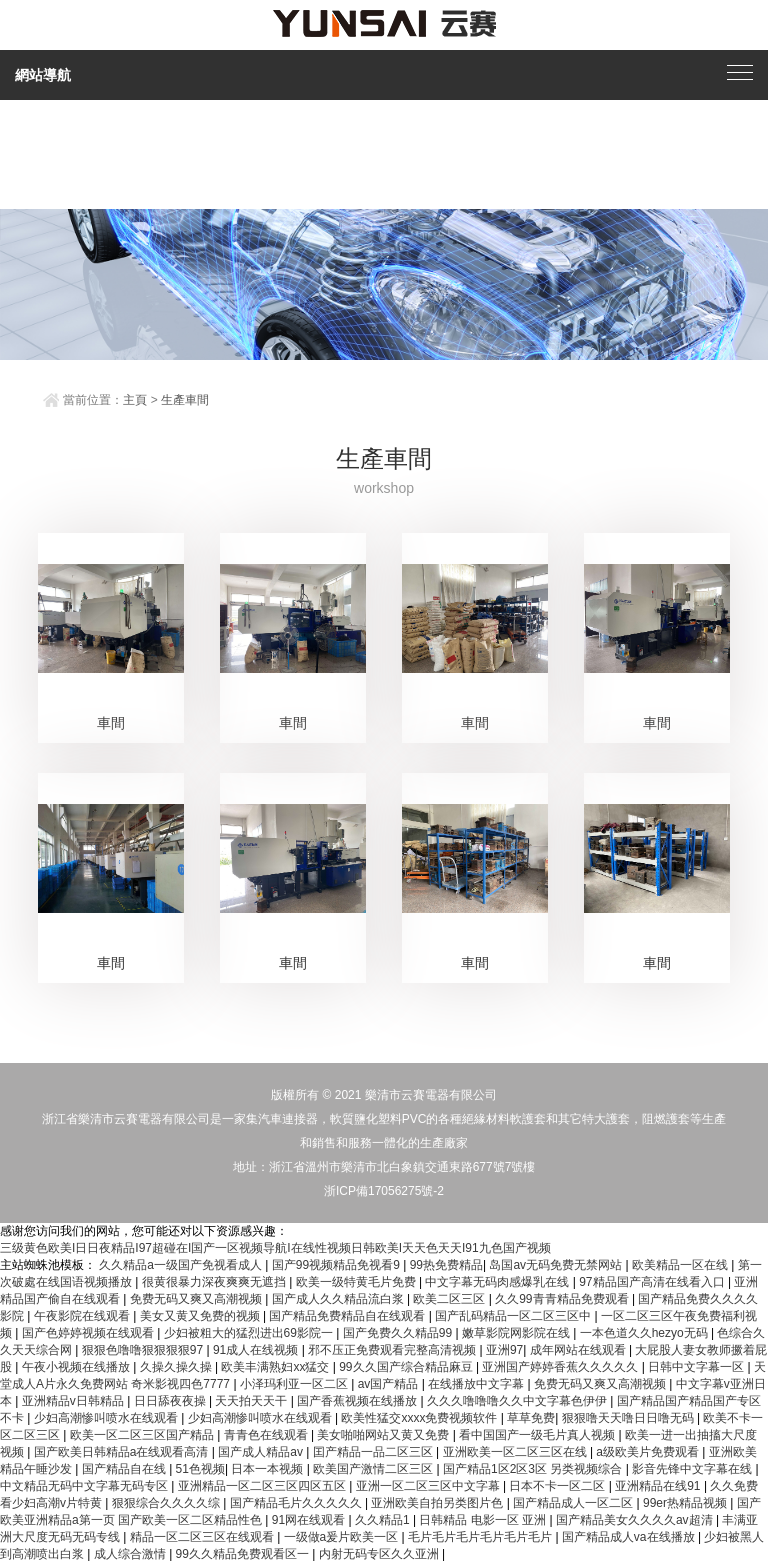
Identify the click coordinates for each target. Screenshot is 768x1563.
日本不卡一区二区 (558, 1486)
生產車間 (185, 400)
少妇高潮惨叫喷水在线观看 (107, 1418)
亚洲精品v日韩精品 (74, 1401)
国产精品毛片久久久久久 (297, 1503)
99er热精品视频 (686, 1503)
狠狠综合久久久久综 (167, 1503)
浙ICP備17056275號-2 (384, 1191)
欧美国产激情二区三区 (374, 1469)
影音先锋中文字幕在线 (693, 1469)
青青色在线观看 (267, 1435)
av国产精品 (390, 1384)
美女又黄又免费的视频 (201, 1316)
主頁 (135, 400)
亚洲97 (504, 1350)
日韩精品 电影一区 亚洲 (484, 1520)
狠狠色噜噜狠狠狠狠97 (144, 1350)
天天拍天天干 (252, 1401)
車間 (111, 723)
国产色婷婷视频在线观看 (89, 1333)
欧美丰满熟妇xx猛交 (276, 1367)
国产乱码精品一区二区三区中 (514, 1316)
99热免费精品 (446, 1265)
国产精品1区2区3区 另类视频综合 (534, 1469)
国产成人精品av (262, 1452)
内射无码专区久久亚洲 (380, 1554)
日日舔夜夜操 (171, 1401)
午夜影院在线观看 (83, 1316)
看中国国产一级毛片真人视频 (538, 1435)
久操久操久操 (177, 1367)
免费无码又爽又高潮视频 (197, 1299)
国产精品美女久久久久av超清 (636, 1520)
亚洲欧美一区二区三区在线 (516, 1452)
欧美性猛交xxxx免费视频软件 (420, 1418)
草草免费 (531, 1418)
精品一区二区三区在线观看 (203, 1537)
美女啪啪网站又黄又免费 (384, 1435)
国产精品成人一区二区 (574, 1503)
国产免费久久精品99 (399, 1333)
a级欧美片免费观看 (649, 1452)
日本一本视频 (268, 1469)
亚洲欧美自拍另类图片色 (438, 1503)
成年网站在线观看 (579, 1350)
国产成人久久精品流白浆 (339, 1299)
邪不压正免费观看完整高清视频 (393, 1350)
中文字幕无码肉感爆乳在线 (498, 1282)
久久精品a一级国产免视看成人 (182, 1265)
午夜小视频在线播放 (77, 1367)
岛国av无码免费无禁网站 (557, 1265)
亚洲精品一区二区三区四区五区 (263, 1486)
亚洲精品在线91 (659, 1486)
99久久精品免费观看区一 (244, 1554)
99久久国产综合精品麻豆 (407, 1367)
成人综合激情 (131, 1554)
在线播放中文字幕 (477, 1384)
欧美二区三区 (450, 1299)
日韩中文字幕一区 (697, 1367)
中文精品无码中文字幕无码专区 (85, 1486)
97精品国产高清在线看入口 (653, 1282)
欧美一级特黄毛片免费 (357, 1282)
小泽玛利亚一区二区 (295, 1384)
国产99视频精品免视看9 (337, 1265)
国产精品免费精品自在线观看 (348, 1316)
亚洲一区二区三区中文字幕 (429, 1486)
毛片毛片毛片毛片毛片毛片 (481, 1537)
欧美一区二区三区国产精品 (143, 1435)
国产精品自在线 (125, 1469)
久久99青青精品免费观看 (563, 1299)
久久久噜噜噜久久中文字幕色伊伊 (518, 1401)
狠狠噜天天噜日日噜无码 (629, 1418)
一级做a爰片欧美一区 (343, 1537)
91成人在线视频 (257, 1350)
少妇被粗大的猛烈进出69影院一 (250, 1333)
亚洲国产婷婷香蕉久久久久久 (561, 1367)
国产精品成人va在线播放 (630, 1537)
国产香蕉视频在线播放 (358, 1401)
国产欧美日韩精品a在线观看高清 (123, 1452)
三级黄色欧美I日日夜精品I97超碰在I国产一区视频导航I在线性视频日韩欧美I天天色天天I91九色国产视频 (275, 1248)
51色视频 (200, 1469)
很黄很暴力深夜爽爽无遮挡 (215, 1282)
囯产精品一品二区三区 (374, 1452)
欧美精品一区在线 (681, 1265)
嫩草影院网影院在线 (517, 1333)
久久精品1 (384, 1520)
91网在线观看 (310, 1520)
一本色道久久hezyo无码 (645, 1333)
